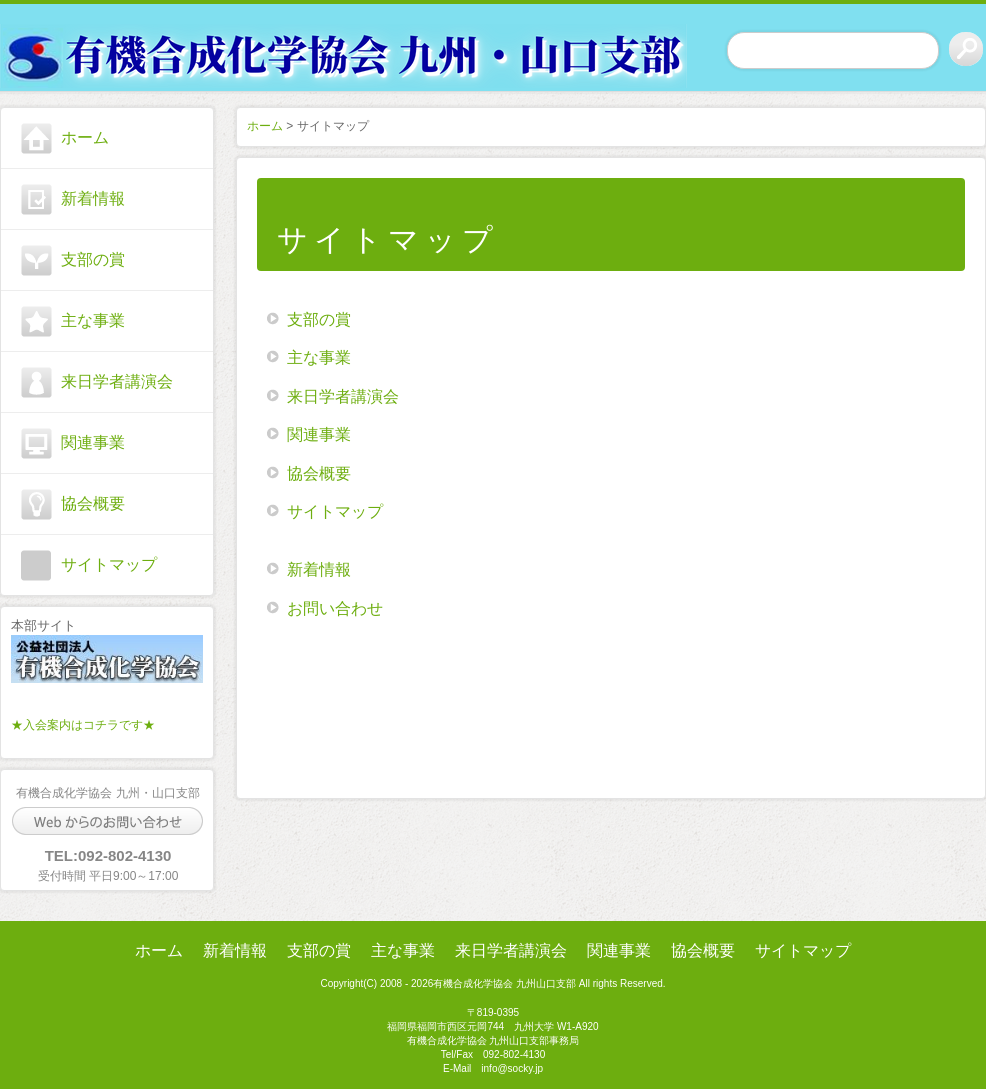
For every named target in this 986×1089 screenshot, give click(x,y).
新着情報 (93, 198)
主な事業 (93, 320)
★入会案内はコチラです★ (83, 725)
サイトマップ (109, 564)
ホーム (85, 137)
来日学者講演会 (117, 381)
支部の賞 (93, 259)
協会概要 (93, 503)
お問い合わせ (335, 608)
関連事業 (93, 442)
